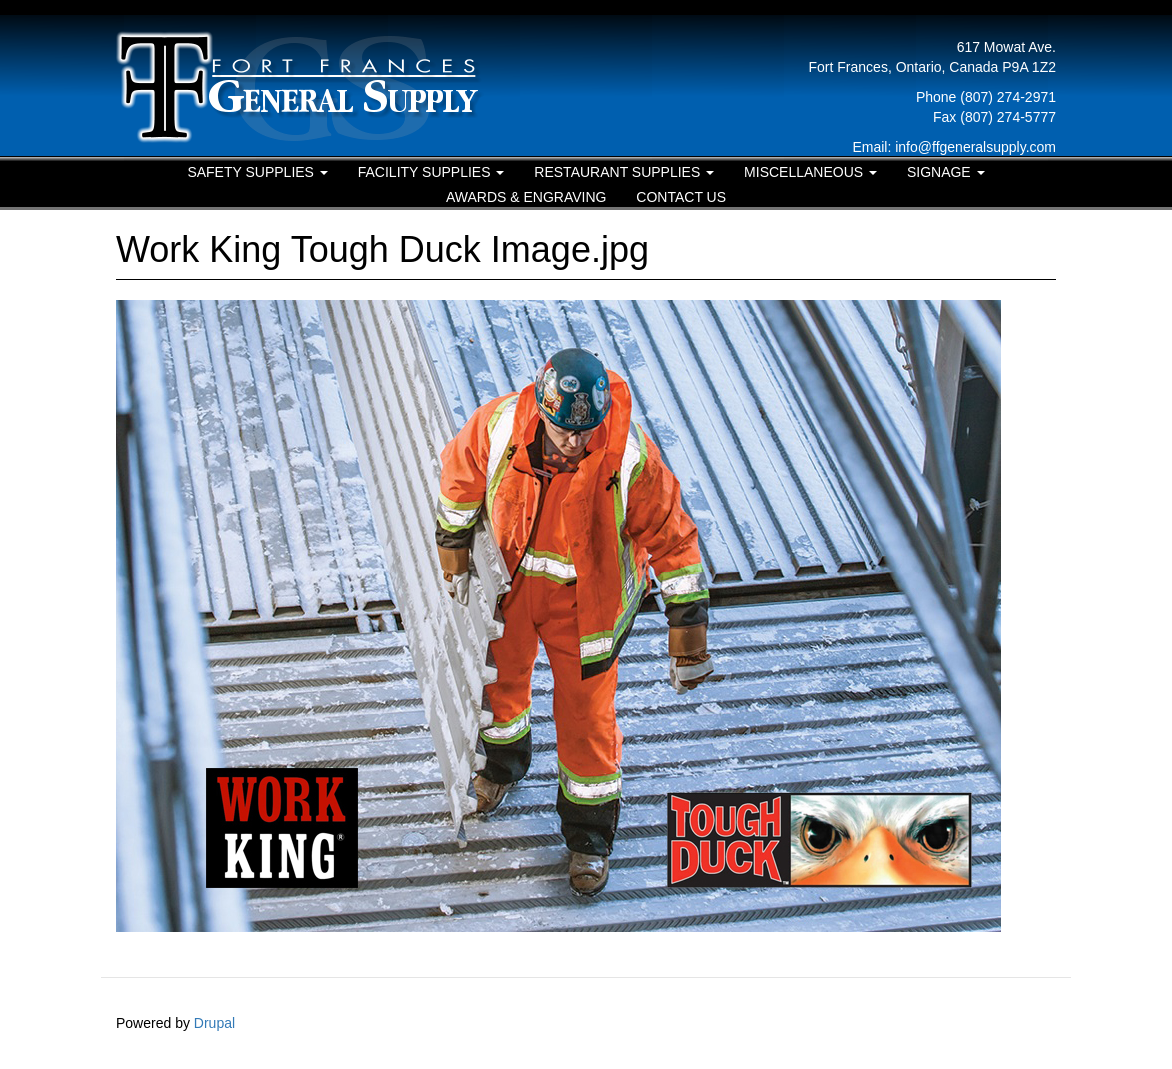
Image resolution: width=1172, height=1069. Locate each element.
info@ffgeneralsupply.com (975, 147)
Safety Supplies (257, 172)
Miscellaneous (810, 172)
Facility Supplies (431, 172)
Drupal (214, 1023)
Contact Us (681, 197)
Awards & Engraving (526, 197)
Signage (946, 172)
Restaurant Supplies (624, 172)
